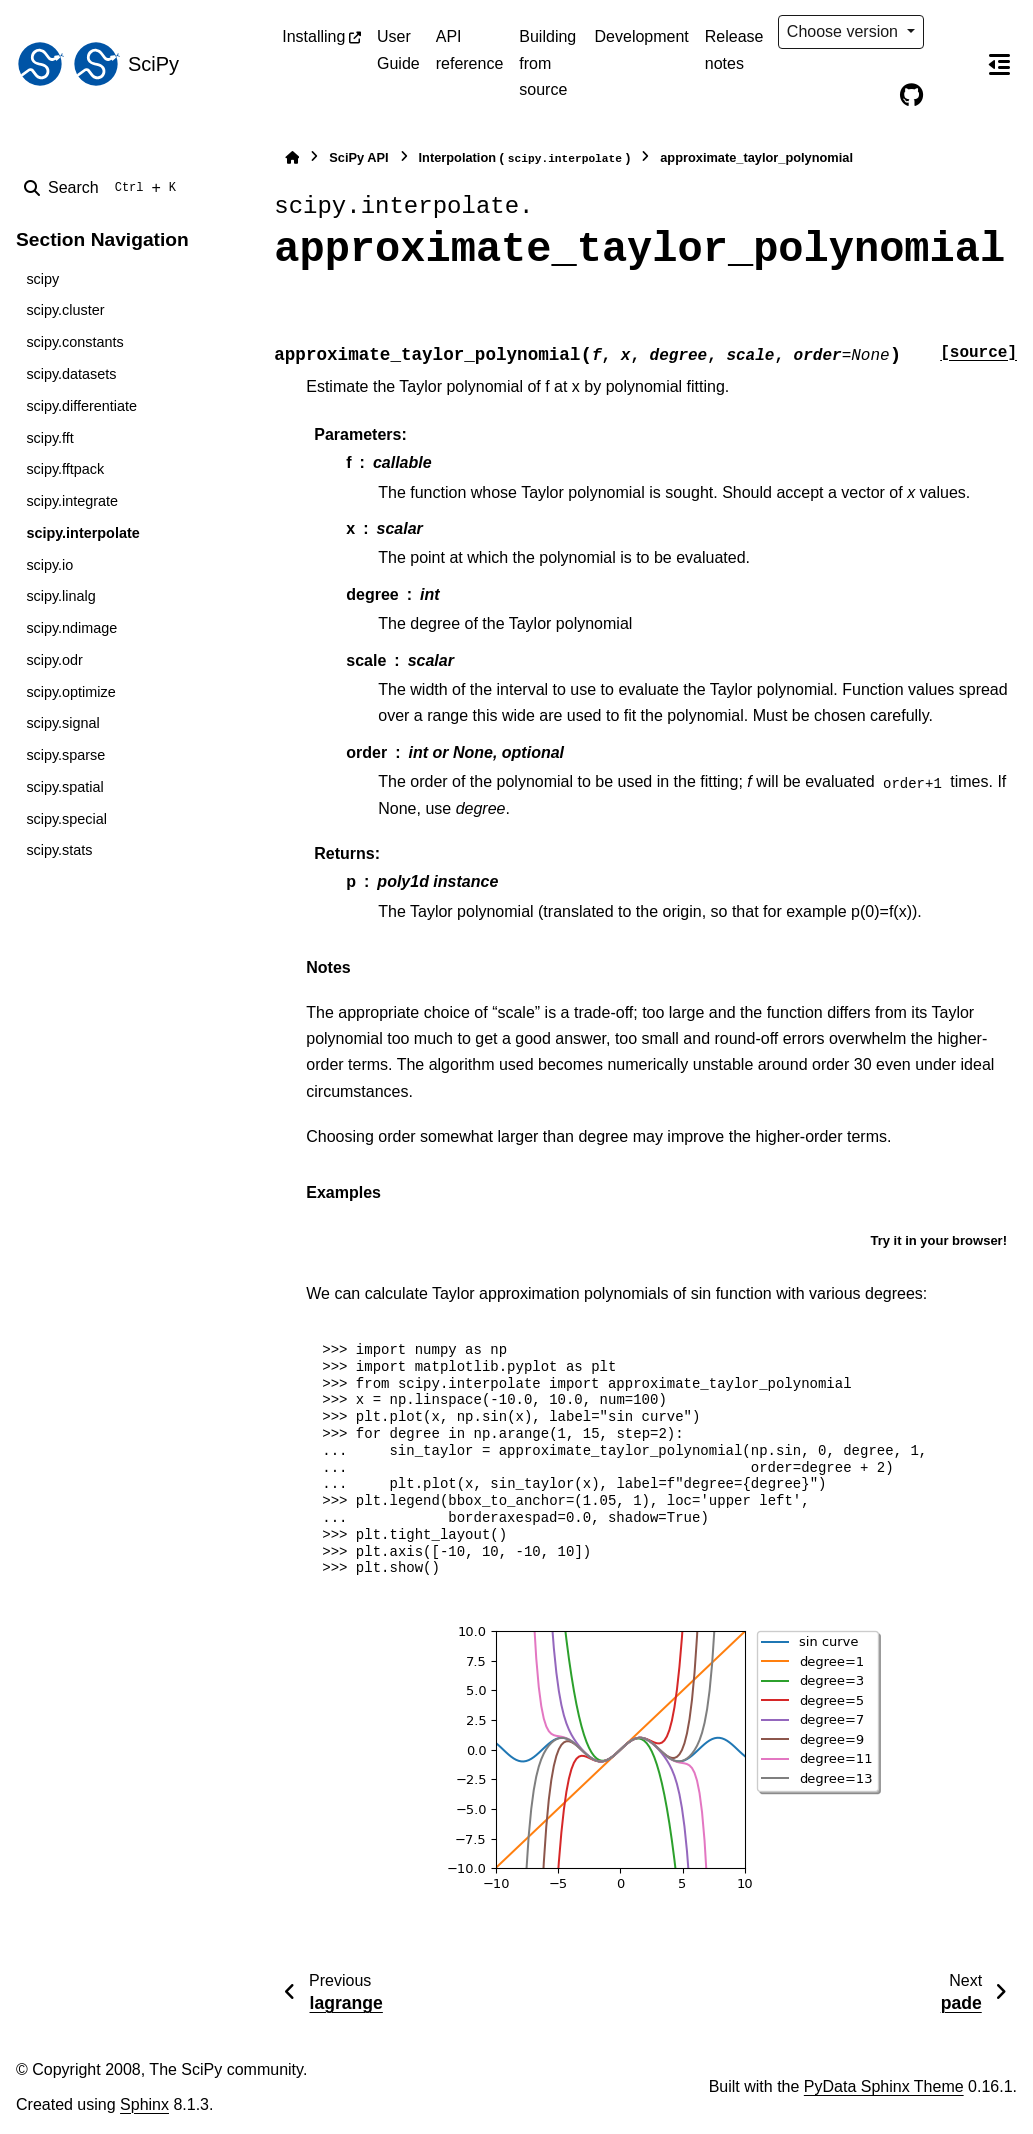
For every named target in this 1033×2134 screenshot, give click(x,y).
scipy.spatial (64, 787)
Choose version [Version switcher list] (845, 31)
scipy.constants (74, 342)
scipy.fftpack (65, 469)
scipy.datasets (71, 374)
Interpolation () (525, 158)
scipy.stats (59, 850)
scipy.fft (49, 438)
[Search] (104, 188)
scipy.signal (62, 723)
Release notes (734, 49)
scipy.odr (54, 660)
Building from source (547, 63)
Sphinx (144, 2104)
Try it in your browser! (938, 1240)
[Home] (292, 157)
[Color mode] (953, 32)
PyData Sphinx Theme (884, 2086)
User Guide (398, 49)
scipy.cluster (65, 310)
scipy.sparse (65, 755)
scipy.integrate (72, 501)
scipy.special (66, 819)
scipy (42, 279)
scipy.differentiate (81, 406)
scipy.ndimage (71, 628)
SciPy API (358, 157)
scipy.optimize (70, 692)
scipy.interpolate (82, 533)
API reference (470, 49)
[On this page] (999, 64)
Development (642, 36)
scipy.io (49, 565)
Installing (313, 36)
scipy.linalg (60, 596)
